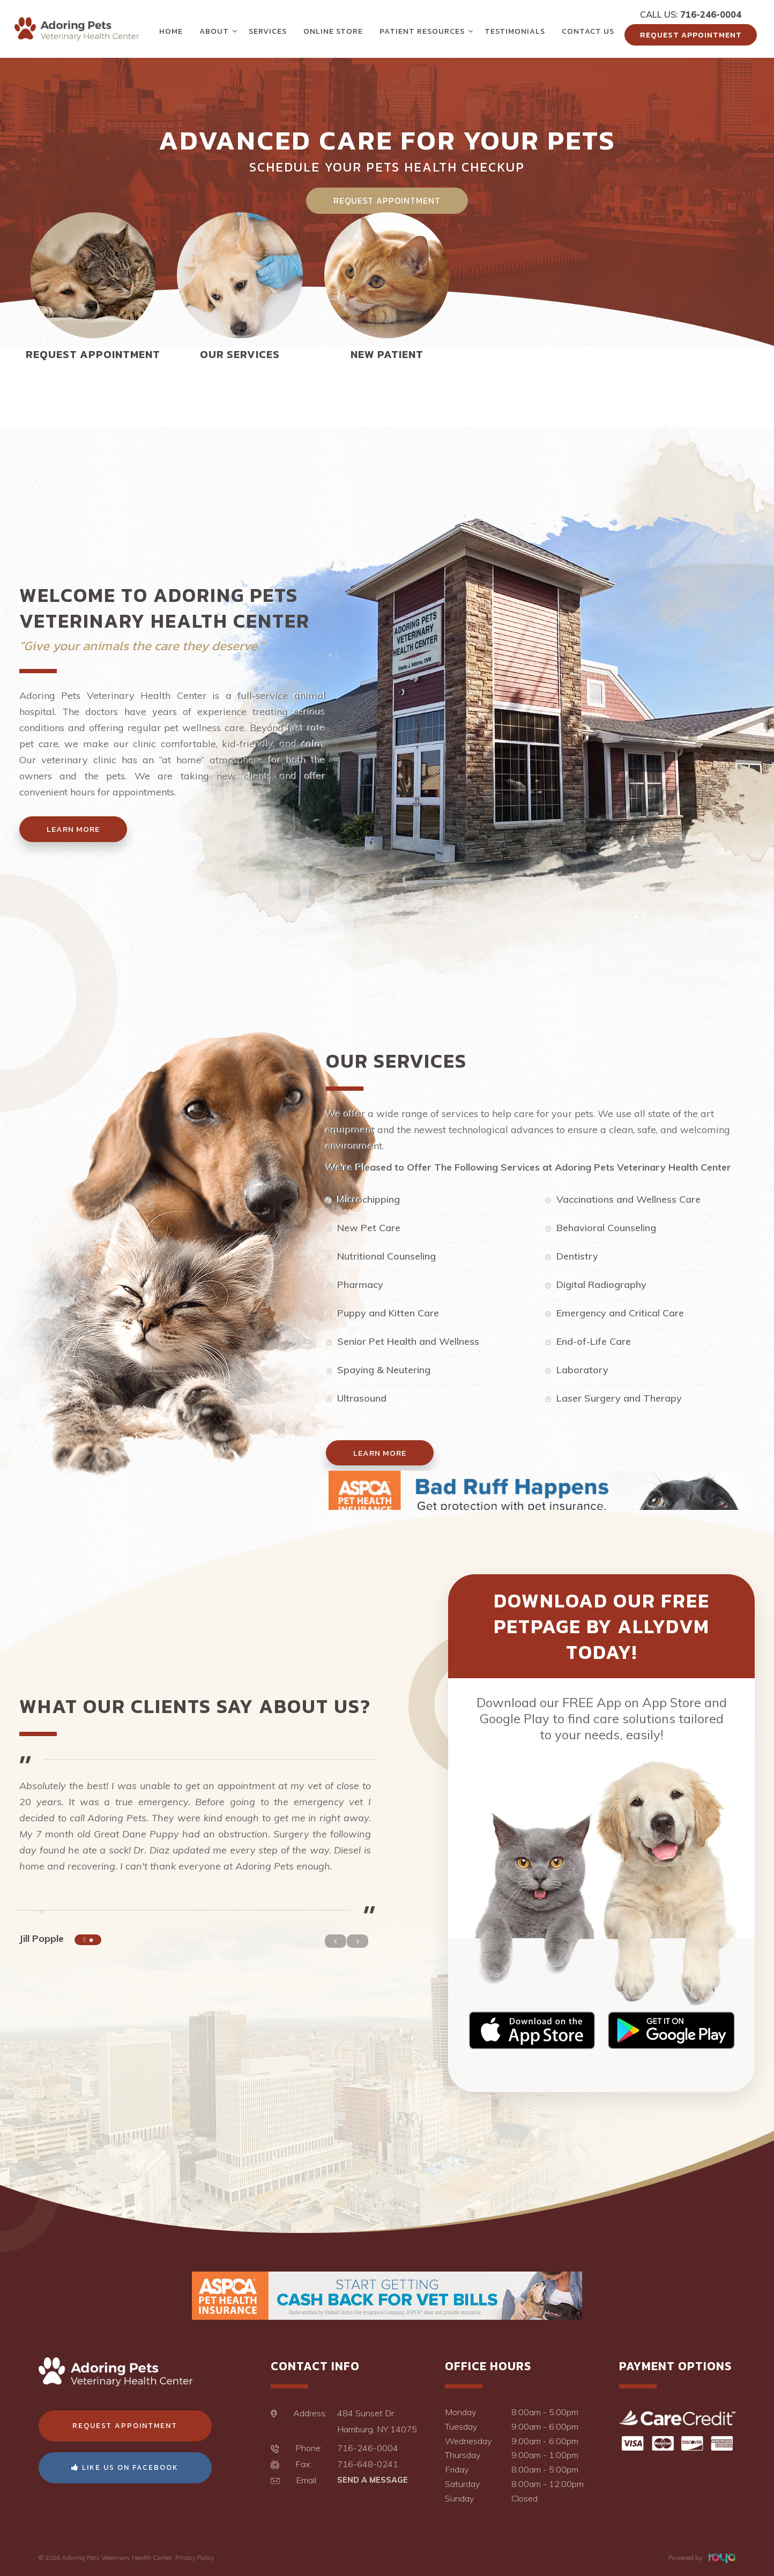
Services (268, 31)
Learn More (73, 829)
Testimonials (515, 31)
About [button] (214, 31)
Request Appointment (691, 35)
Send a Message (372, 2480)
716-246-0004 (710, 14)
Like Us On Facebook (124, 2467)
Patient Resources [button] (422, 31)
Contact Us (588, 31)
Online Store (333, 31)
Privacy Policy (194, 2557)
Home (171, 31)
